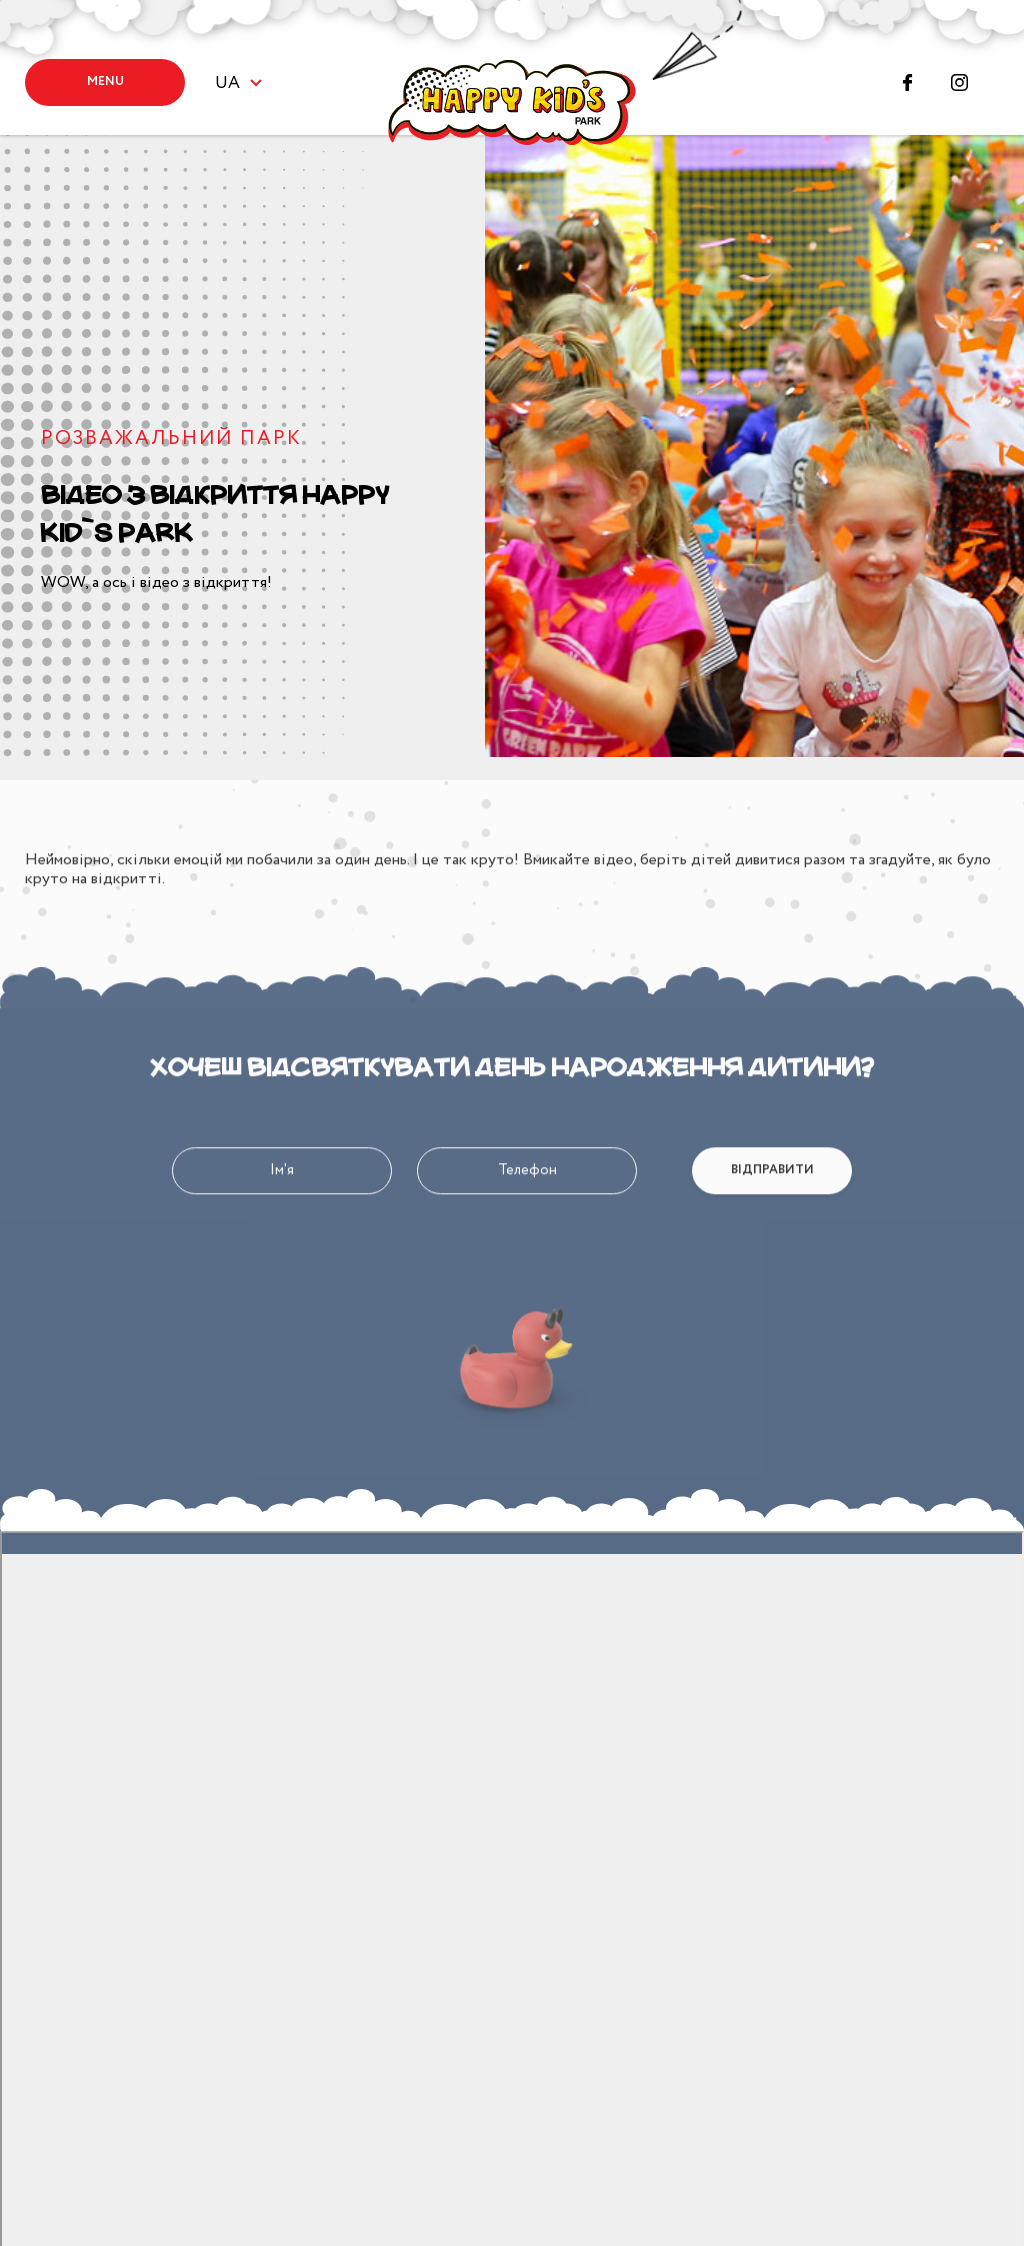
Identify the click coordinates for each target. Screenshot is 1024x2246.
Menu (105, 81)
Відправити (772, 1216)
